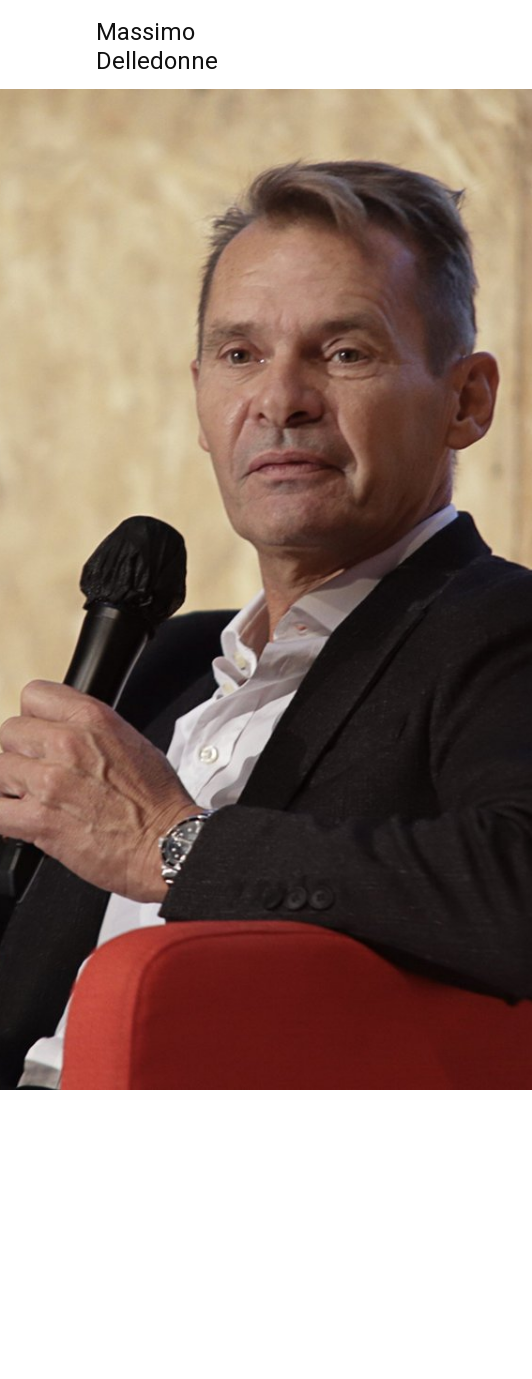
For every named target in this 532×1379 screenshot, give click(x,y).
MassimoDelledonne (157, 46)
